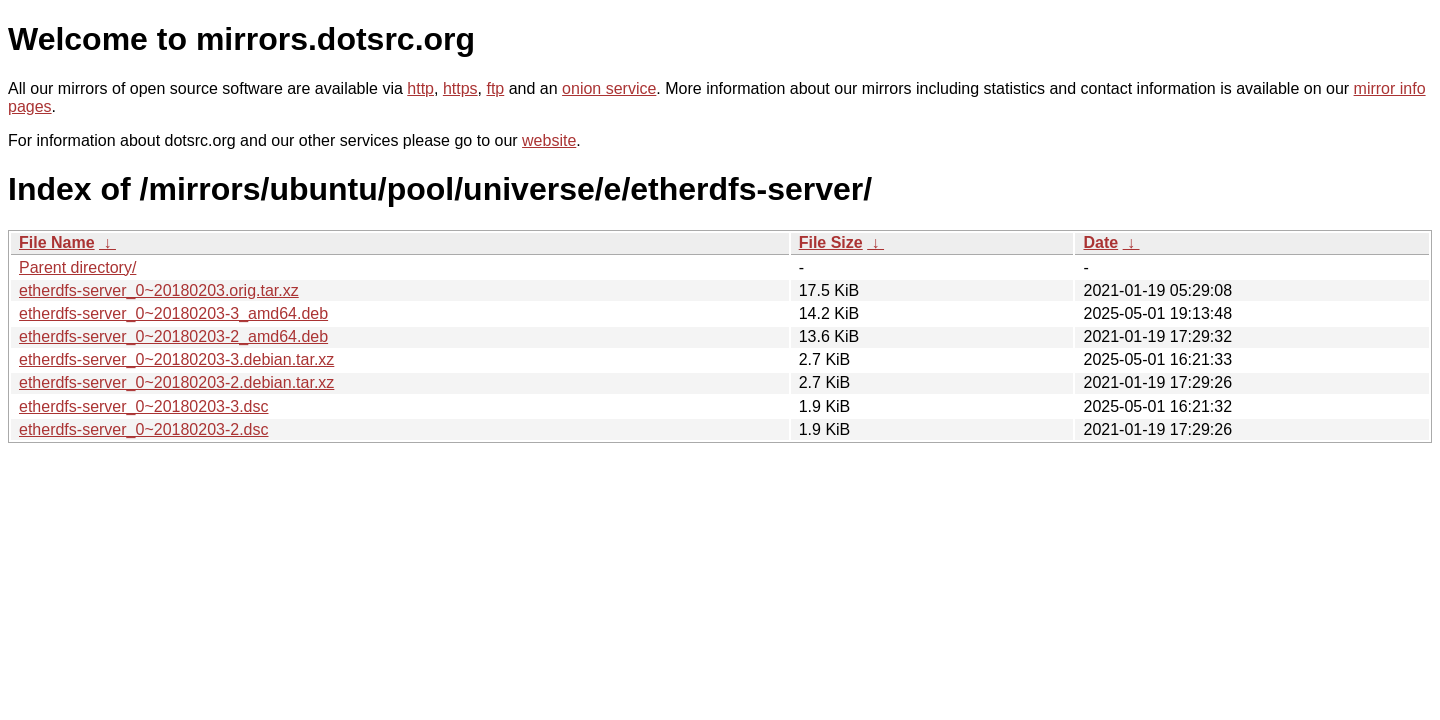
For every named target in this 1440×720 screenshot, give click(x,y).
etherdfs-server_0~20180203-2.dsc (144, 429)
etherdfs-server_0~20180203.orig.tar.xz (159, 290)
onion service (609, 88)
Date (1100, 242)
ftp (495, 88)
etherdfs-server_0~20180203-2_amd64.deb (173, 336)
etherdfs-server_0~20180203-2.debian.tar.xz (176, 382)
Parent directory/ (77, 267)
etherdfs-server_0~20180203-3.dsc (144, 406)
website (549, 140)
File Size (831, 242)
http (420, 88)
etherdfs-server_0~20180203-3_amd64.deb (173, 313)
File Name (57, 242)
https (460, 88)
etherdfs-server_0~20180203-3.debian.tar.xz (176, 359)
